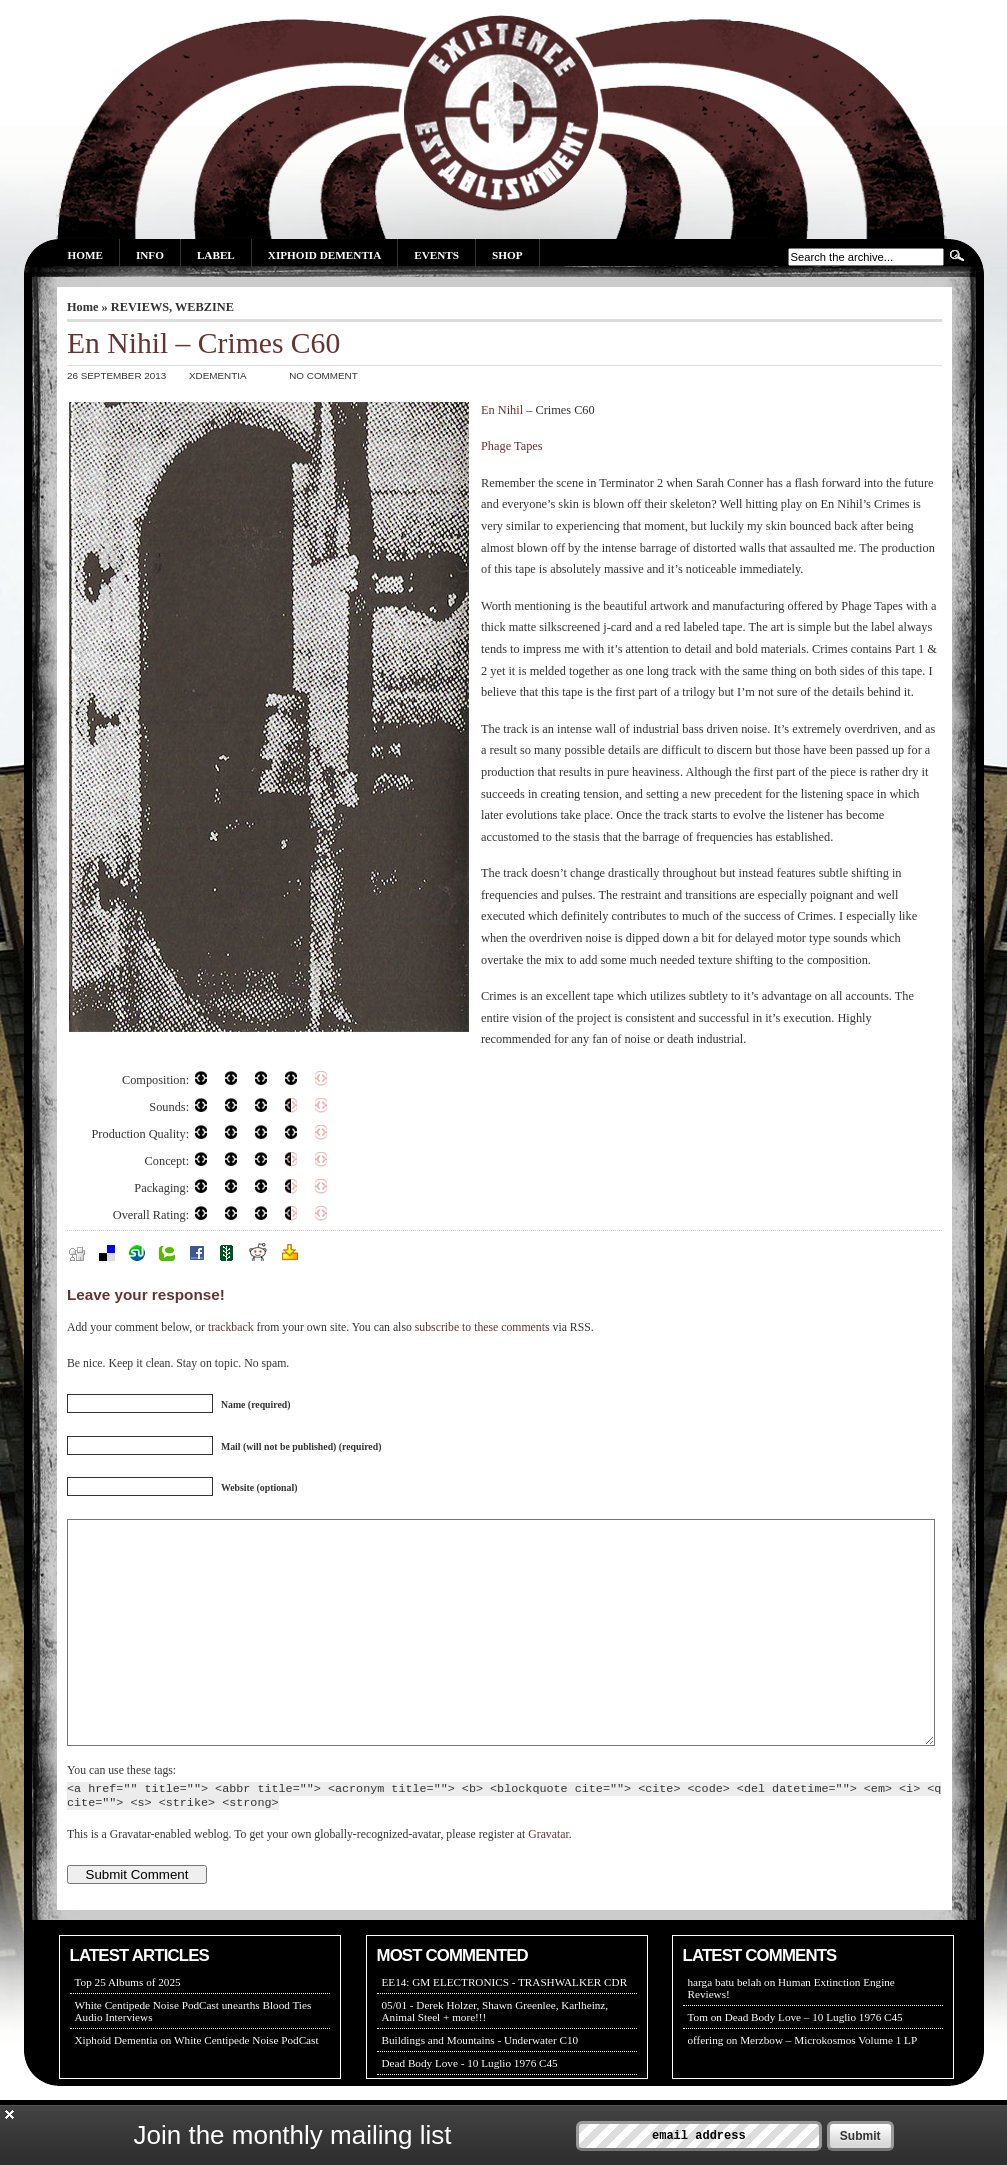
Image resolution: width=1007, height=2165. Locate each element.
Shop (507, 255)
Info (150, 255)
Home (85, 255)
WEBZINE (204, 307)
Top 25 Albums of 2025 (128, 2027)
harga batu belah (725, 2027)
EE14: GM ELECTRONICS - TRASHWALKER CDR (505, 2027)
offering (706, 2085)
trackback (231, 1327)
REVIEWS (140, 307)
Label (216, 255)
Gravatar (548, 1879)
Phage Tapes (512, 446)
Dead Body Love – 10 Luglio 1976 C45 (814, 2062)
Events (436, 255)
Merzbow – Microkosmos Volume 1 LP (828, 2085)
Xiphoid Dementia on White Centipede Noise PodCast (197, 2085)
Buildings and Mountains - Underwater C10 (480, 2085)
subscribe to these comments (482, 1327)
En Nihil (502, 410)
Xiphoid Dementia (324, 255)
